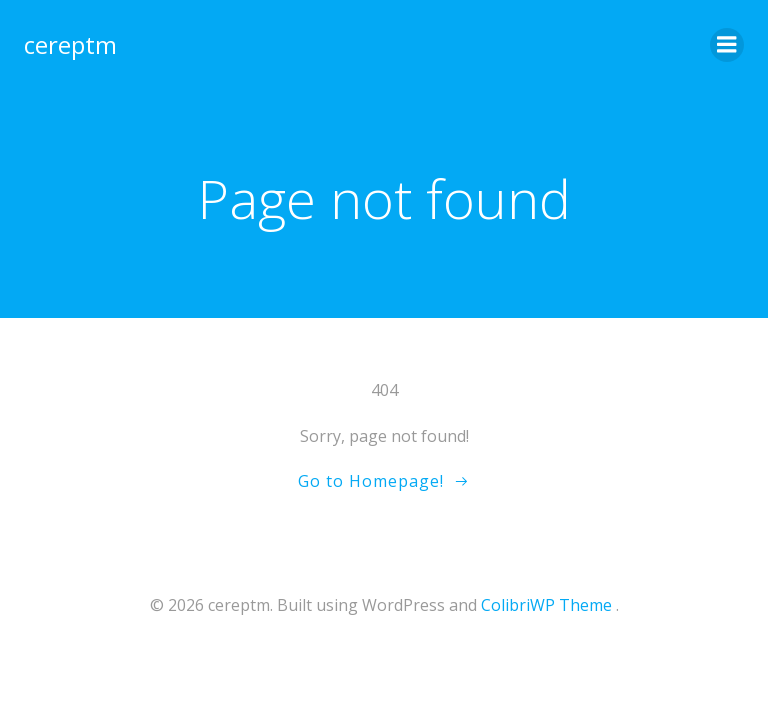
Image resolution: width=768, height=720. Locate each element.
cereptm (70, 44)
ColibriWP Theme (546, 605)
